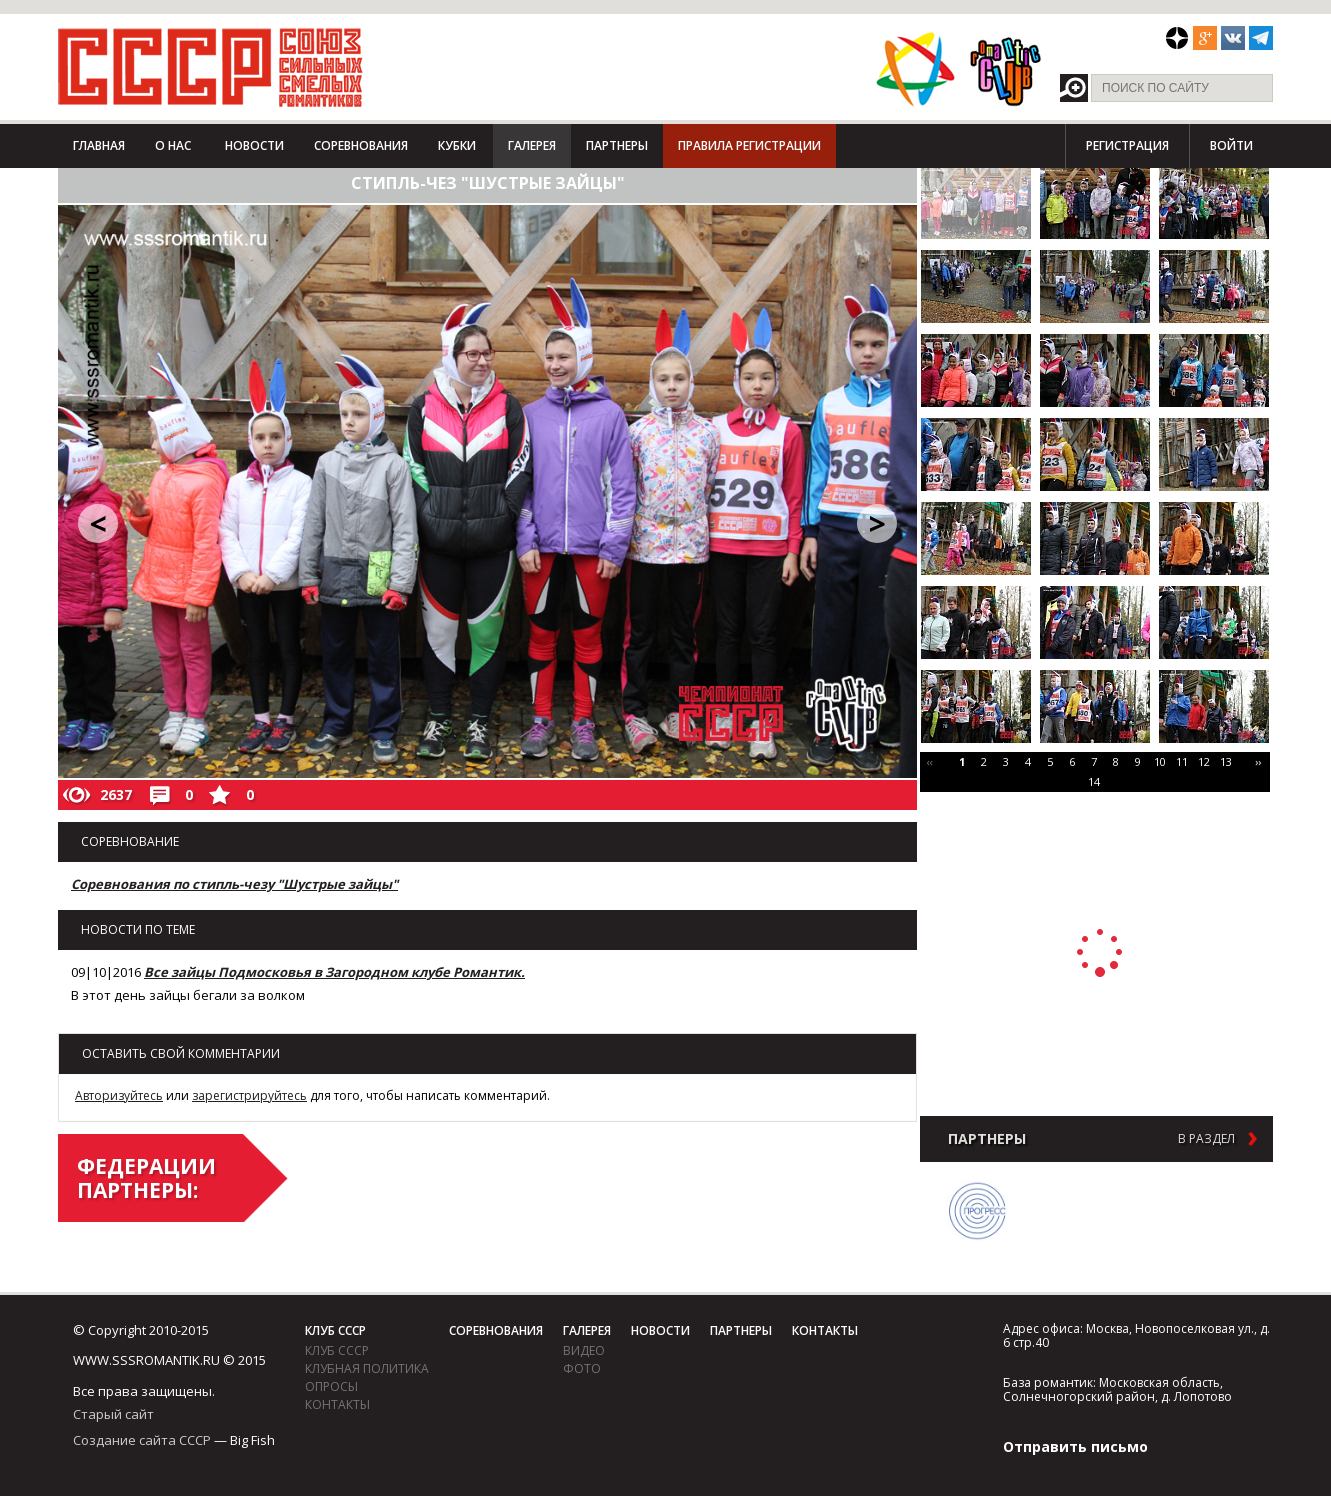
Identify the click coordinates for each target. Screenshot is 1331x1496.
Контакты (337, 1404)
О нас (173, 145)
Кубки (457, 145)
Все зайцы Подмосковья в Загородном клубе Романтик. (334, 972)
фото (582, 1368)
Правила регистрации (749, 145)
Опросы (331, 1386)
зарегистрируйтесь (249, 1095)
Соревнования (361, 145)
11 (1182, 761)
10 (1160, 761)
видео (584, 1350)
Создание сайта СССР (142, 1440)
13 (1226, 761)
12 (1204, 761)
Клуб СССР (335, 1330)
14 (1094, 781)
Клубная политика (367, 1368)
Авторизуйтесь (119, 1095)
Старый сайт (113, 1414)
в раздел (1206, 1139)
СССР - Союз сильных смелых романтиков (210, 67)
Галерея (532, 145)
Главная (99, 145)
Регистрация (1127, 145)
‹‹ (930, 761)
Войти (1231, 145)
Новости (254, 145)
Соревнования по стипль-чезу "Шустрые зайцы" (234, 884)
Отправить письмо (1075, 1446)
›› (1258, 761)
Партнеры (617, 145)
